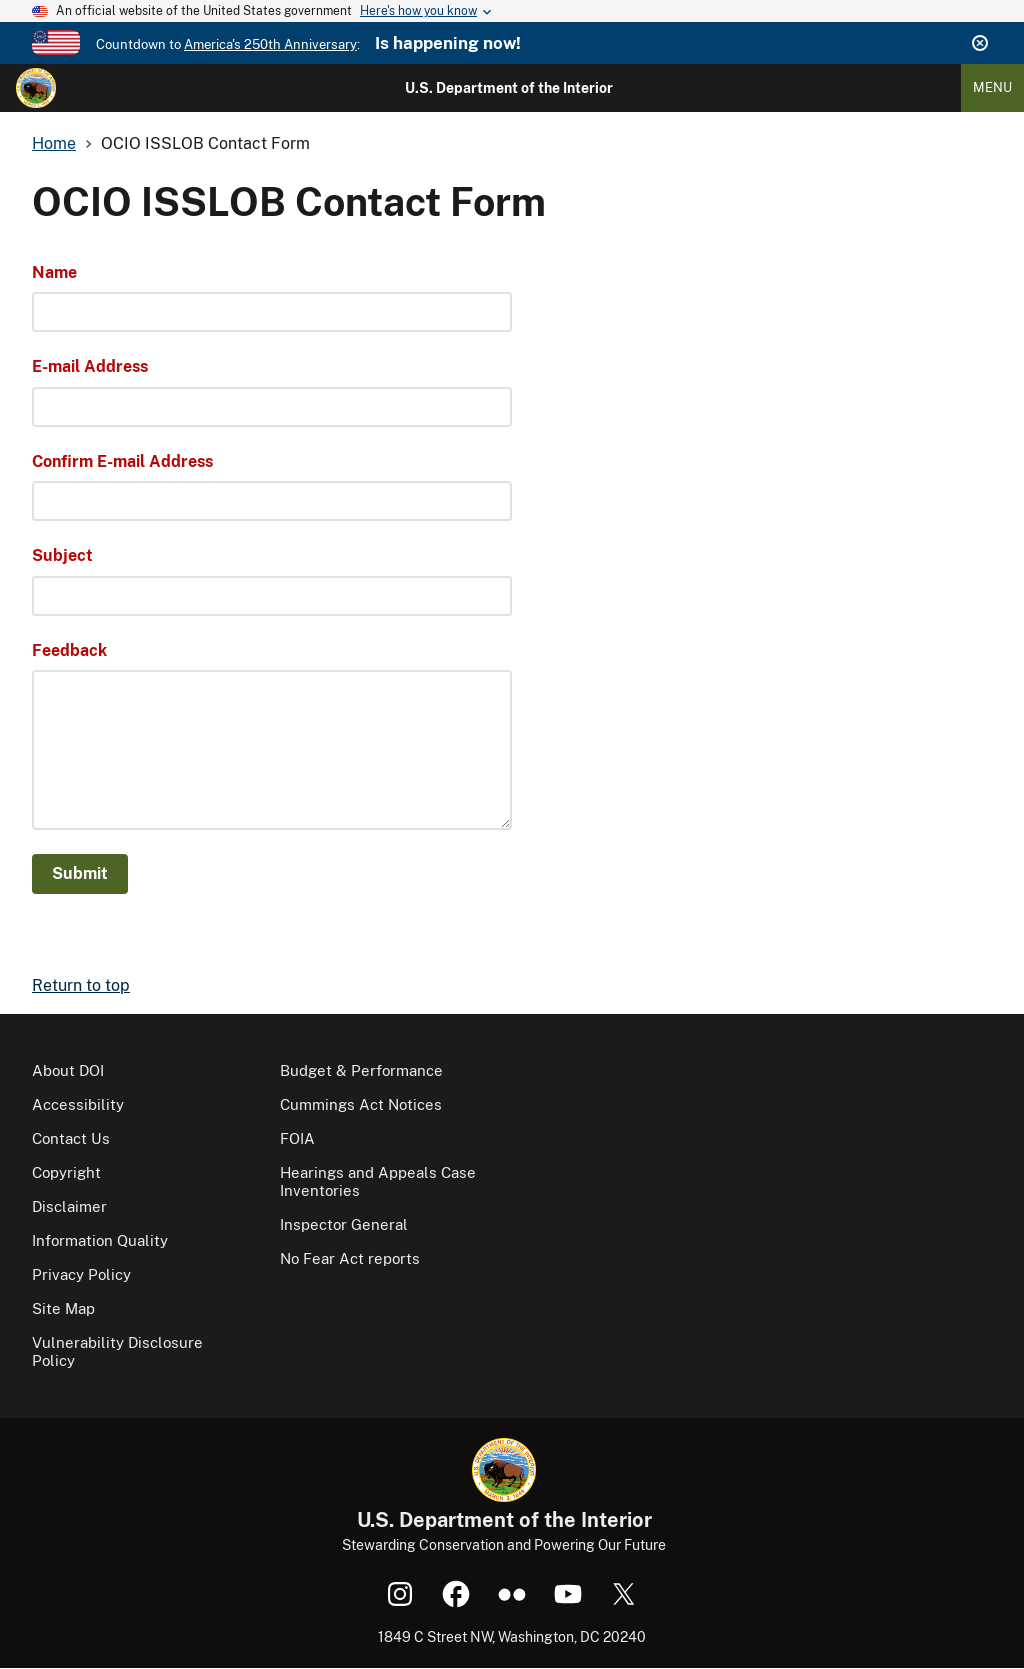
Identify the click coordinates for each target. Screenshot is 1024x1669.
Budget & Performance (361, 1070)
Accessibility (78, 1104)
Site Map (63, 1308)
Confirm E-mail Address (122, 461)
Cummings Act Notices (361, 1104)
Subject (62, 555)
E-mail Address (90, 366)
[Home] (36, 88)
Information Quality (100, 1240)
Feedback (69, 650)
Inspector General (344, 1224)
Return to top (81, 985)
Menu (992, 87)
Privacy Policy (81, 1274)
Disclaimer (69, 1206)
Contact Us (71, 1138)
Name (54, 272)
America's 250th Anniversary (270, 44)
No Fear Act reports (350, 1258)
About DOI (68, 1070)
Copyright (66, 1172)
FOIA (297, 1138)
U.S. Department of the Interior (509, 88)
